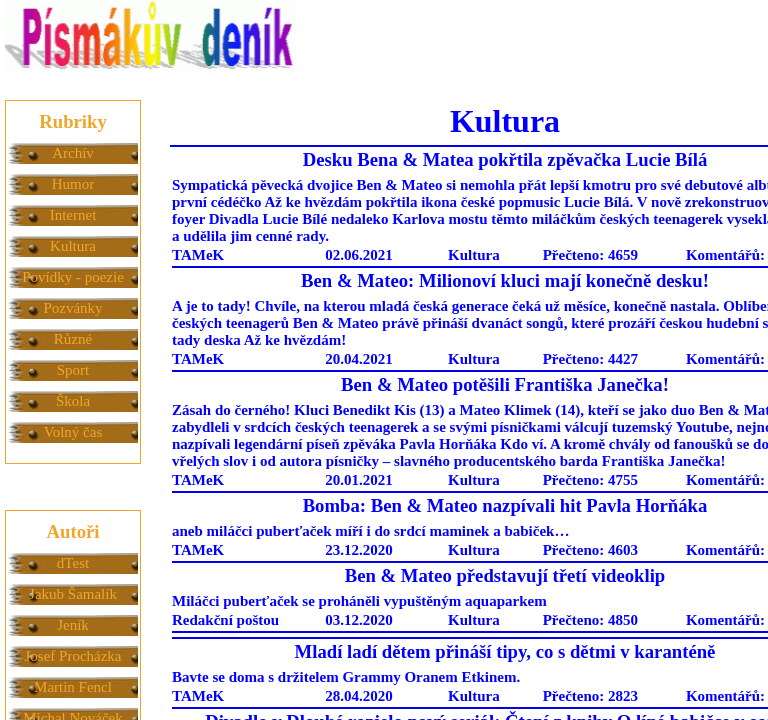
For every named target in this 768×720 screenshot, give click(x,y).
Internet (73, 215)
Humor (73, 184)
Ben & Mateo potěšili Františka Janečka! (505, 384)
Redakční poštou (225, 620)
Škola (73, 401)
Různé (73, 339)
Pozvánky (72, 308)
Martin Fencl (73, 687)
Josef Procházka (72, 656)
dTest (73, 563)
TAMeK (198, 255)
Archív (73, 153)
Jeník (73, 625)
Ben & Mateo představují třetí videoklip (505, 575)
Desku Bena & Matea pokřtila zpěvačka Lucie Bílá (505, 159)
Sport (73, 370)
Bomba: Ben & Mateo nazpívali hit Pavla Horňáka (505, 505)
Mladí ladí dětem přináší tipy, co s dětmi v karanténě (505, 651)
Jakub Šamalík (73, 594)
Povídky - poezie (73, 277)
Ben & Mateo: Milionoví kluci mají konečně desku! (505, 280)
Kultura (73, 246)
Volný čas (73, 432)
